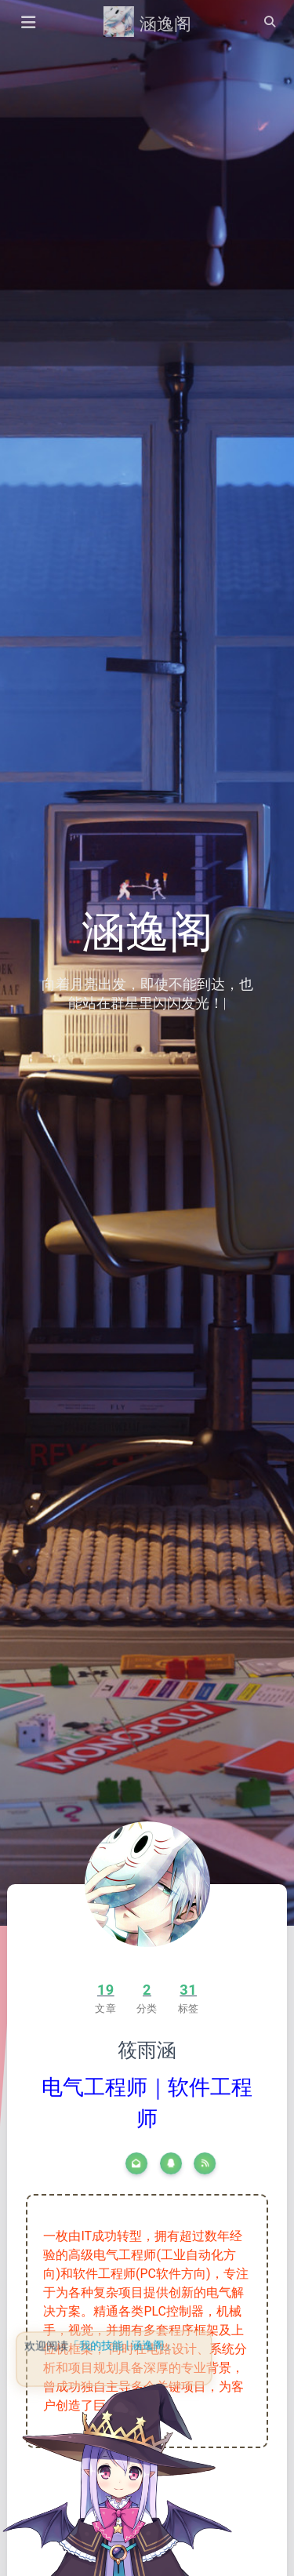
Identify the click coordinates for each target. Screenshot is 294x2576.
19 (105, 1989)
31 (188, 1989)
